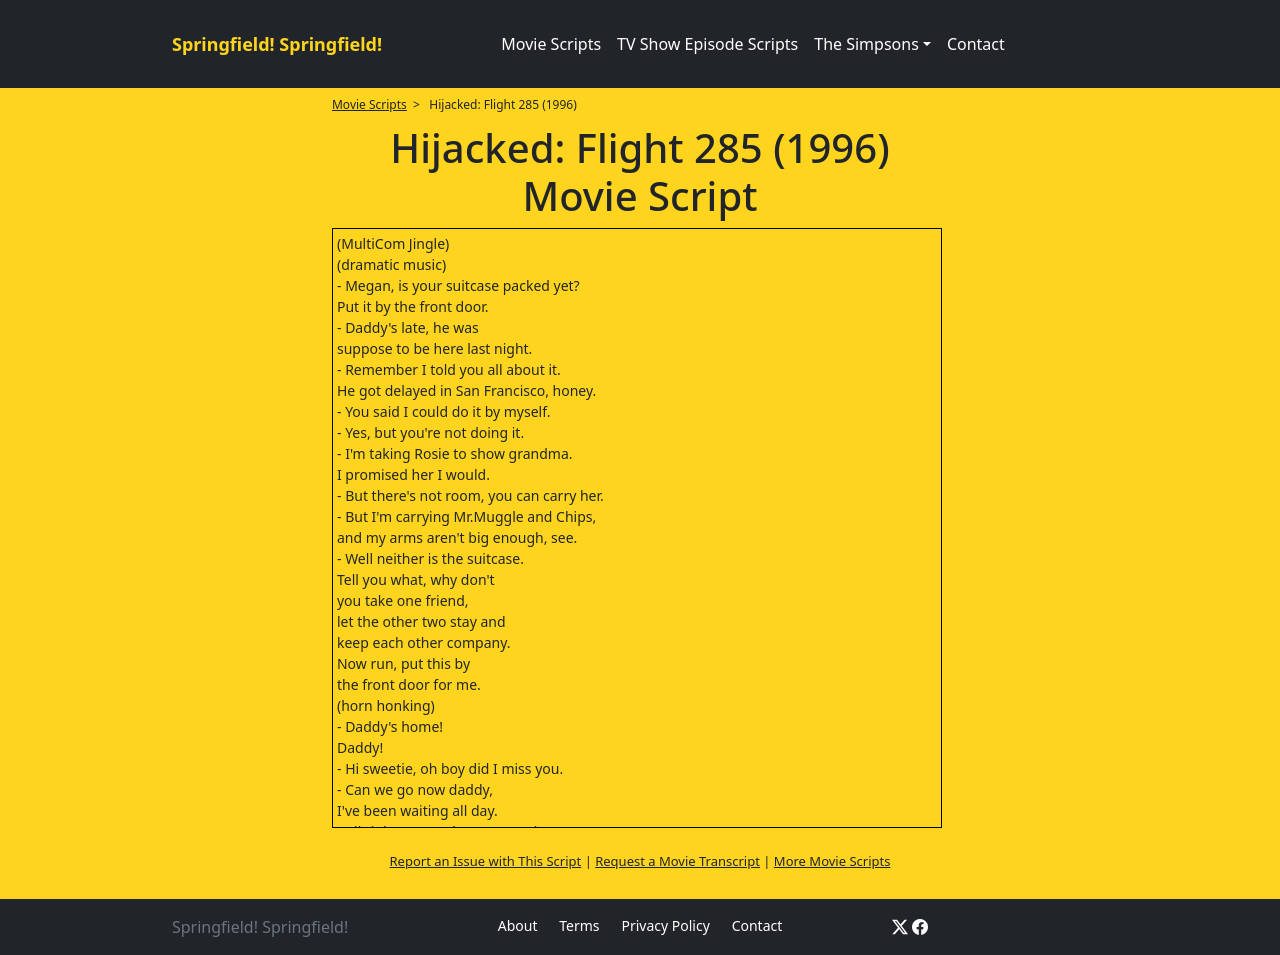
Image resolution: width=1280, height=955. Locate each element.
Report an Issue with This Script (486, 861)
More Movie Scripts (832, 861)
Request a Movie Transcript (677, 861)
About (518, 925)
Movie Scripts (551, 44)
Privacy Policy (665, 925)
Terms (579, 925)
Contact (976, 44)
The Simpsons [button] (866, 44)
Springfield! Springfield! (277, 44)
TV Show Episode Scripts (707, 44)
